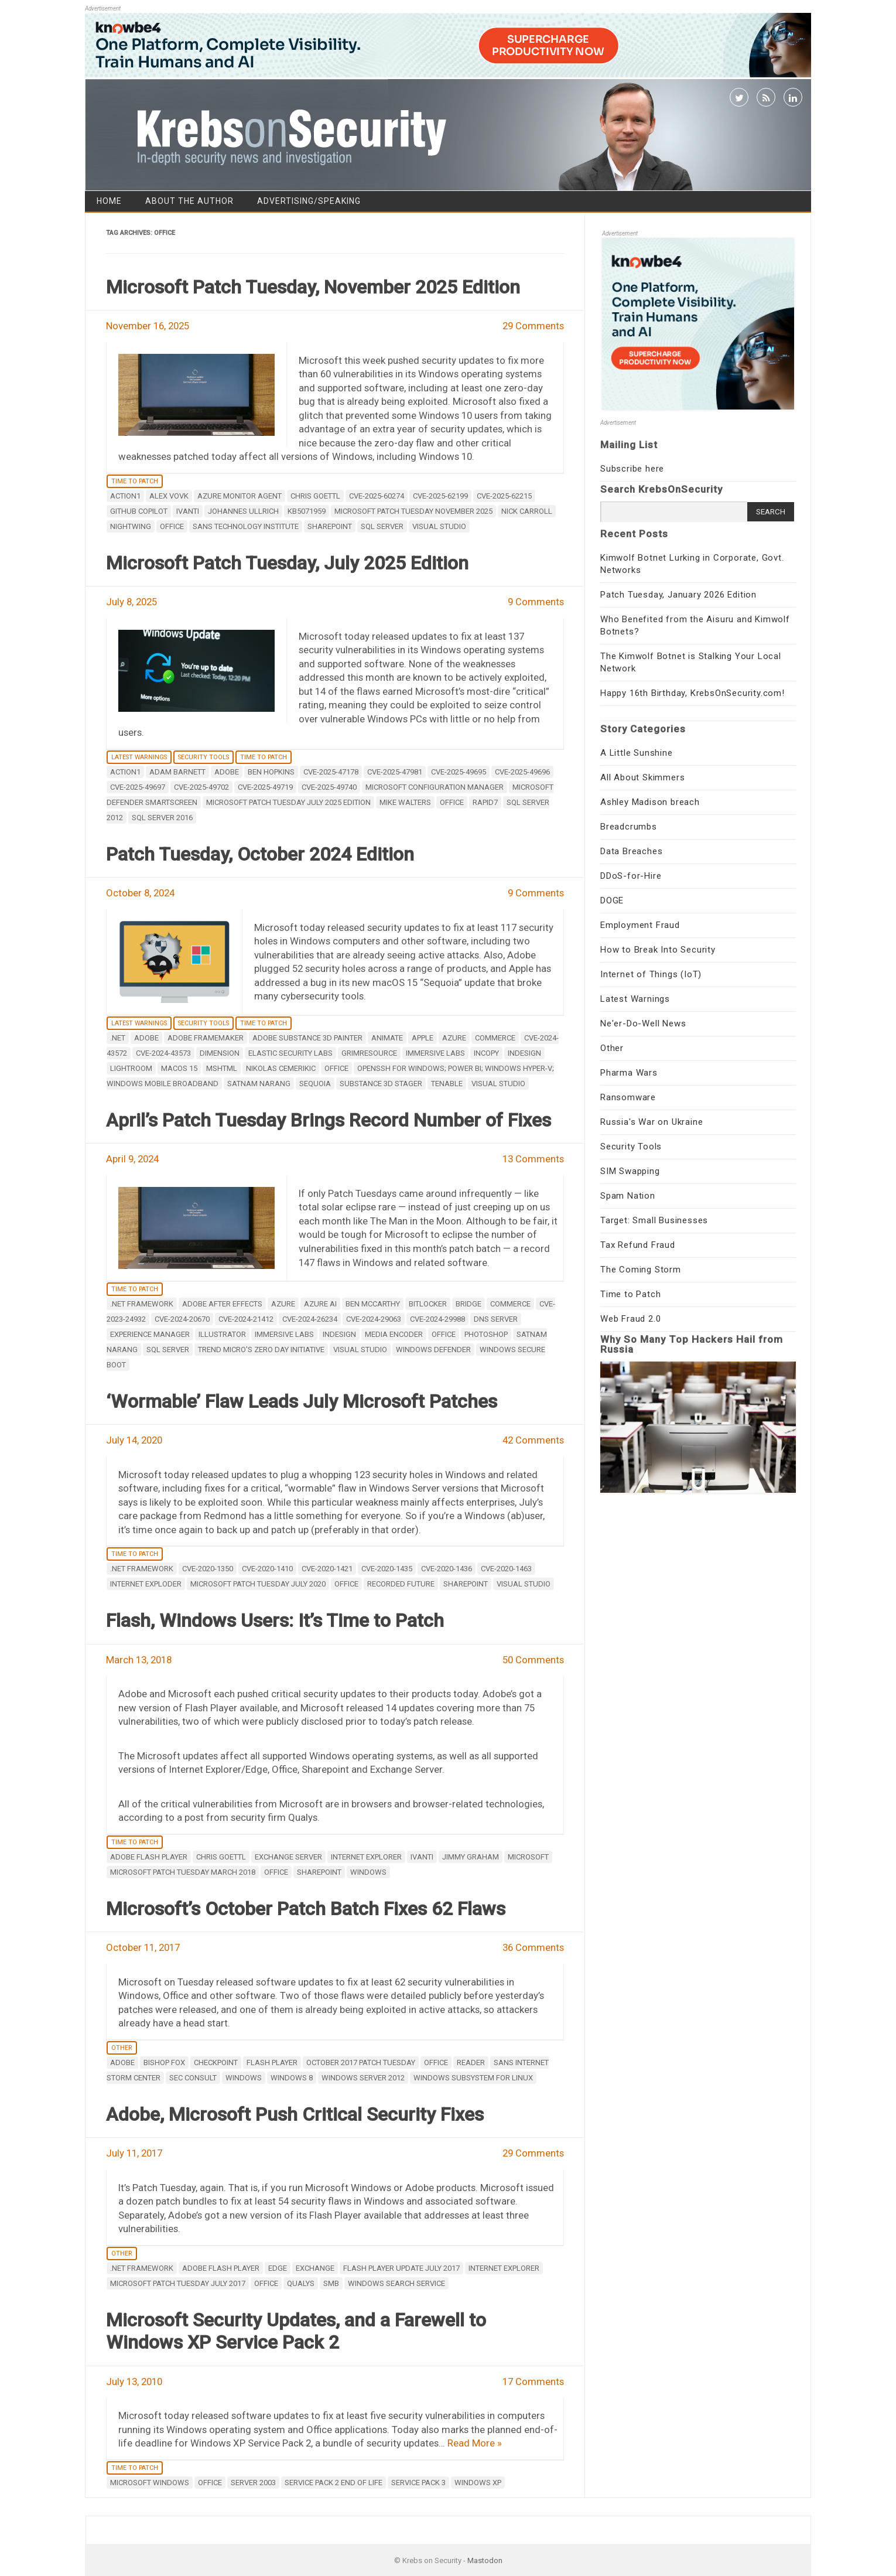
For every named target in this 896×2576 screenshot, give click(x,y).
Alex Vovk (169, 496)
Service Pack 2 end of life (333, 2482)
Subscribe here (632, 468)
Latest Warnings (139, 757)
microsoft (528, 1856)
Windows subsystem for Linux (473, 2077)
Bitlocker (428, 1303)
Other (121, 2048)
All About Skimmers (642, 777)
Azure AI (320, 1303)
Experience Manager (150, 1334)
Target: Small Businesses (654, 1220)
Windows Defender (433, 1349)
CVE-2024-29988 (437, 1319)
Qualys (300, 2283)
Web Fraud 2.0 (630, 1318)
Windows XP (477, 2482)
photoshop (486, 1334)
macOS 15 (179, 1068)
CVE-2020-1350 (207, 1568)
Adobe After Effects (222, 1303)
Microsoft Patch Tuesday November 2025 (413, 511)
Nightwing (130, 526)
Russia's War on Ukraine (651, 1122)
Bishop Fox (164, 2062)
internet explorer (366, 1856)
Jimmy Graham (470, 1856)
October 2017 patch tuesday (360, 2062)
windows (368, 1872)
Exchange (315, 2268)
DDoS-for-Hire (630, 876)
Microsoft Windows (149, 2482)
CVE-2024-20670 (182, 1319)
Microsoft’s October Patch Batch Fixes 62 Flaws (305, 1909)
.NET (117, 1037)
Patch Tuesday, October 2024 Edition (260, 854)
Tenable (447, 1083)
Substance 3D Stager (381, 1083)
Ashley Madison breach (650, 802)
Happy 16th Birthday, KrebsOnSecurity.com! (692, 693)
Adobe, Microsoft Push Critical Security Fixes (295, 2114)
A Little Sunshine (636, 753)
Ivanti (187, 511)
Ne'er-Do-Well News (643, 1023)
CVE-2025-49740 (329, 787)
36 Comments (533, 1947)
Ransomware (628, 1097)
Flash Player (272, 2062)
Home (109, 201)
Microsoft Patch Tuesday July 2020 (258, 1583)
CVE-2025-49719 (265, 787)
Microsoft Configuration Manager (434, 787)
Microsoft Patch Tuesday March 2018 (182, 1872)
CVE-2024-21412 (245, 1319)
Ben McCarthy (373, 1303)
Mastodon (484, 2560)
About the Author (189, 201)
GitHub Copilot (138, 511)
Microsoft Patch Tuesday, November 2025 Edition (313, 287)
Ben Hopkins (271, 771)
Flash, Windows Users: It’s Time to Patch (275, 1620)
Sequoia (315, 1083)
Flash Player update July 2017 (401, 2268)
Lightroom (131, 1068)
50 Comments (533, 1660)
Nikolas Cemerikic (281, 1068)
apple (422, 1037)
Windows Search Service (396, 2283)
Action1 (125, 496)
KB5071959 (307, 511)
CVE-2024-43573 (163, 1053)
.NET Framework (141, 1303)
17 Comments (533, 2381)
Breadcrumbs (628, 826)
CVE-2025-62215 (504, 496)
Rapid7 (485, 802)
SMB (331, 2283)
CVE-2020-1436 (446, 1568)
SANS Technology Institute (246, 526)
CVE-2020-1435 (386, 1568)
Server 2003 (253, 2482)
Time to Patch (134, 481)
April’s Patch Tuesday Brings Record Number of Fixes (328, 1120)
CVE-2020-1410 (267, 1568)
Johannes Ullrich (243, 511)
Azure (454, 1037)
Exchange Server (288, 1856)
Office (172, 526)
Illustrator (222, 1334)
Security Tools (203, 757)
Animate (387, 1037)
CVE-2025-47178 (330, 771)
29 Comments (533, 326)
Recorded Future (401, 1583)
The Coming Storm (640, 1269)
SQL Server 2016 (162, 817)
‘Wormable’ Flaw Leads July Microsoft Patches (301, 1401)
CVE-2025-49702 (201, 787)
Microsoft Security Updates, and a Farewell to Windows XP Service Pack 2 (296, 2331)
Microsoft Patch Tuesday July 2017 (177, 2283)
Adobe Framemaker (205, 1037)
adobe (226, 771)
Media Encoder (394, 1334)
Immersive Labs (435, 1053)
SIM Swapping (630, 1171)
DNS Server (496, 1319)
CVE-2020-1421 (327, 1568)
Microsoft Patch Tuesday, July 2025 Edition (287, 563)
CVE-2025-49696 (522, 771)
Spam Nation (627, 1195)
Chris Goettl (315, 496)
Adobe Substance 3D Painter (307, 1037)
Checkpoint (216, 2062)
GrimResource (369, 1053)
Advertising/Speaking (309, 201)
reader (471, 2062)
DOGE (612, 900)
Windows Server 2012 (363, 2077)
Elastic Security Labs (290, 1053)
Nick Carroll (526, 511)
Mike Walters (405, 802)
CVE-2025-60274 (376, 496)
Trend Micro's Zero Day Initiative (261, 1349)
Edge (277, 2268)
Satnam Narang (258, 1083)
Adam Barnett (177, 771)
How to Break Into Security (658, 949)
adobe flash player (148, 1856)
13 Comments (533, 1159)
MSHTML (221, 1068)
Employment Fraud (640, 925)
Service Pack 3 (418, 2482)
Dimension (220, 1053)
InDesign (524, 1053)
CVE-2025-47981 (394, 771)
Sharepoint (329, 526)
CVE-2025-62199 (440, 496)
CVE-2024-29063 (373, 1319)
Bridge (468, 1303)
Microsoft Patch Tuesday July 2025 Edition (288, 802)
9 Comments (536, 602)
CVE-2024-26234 (309, 1319)
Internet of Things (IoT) (651, 974)
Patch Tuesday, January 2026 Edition (678, 594)
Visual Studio (439, 526)
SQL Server (382, 526)
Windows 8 (292, 2077)
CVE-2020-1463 (506, 1568)
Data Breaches (631, 851)
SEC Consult (193, 2077)
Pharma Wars (629, 1072)
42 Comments (533, 1440)
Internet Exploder (146, 1583)
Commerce (495, 1037)
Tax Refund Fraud (637, 1245)
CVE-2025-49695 (458, 771)
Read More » (474, 2443)
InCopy (486, 1053)
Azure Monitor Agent (239, 496)
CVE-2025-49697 (137, 787)
